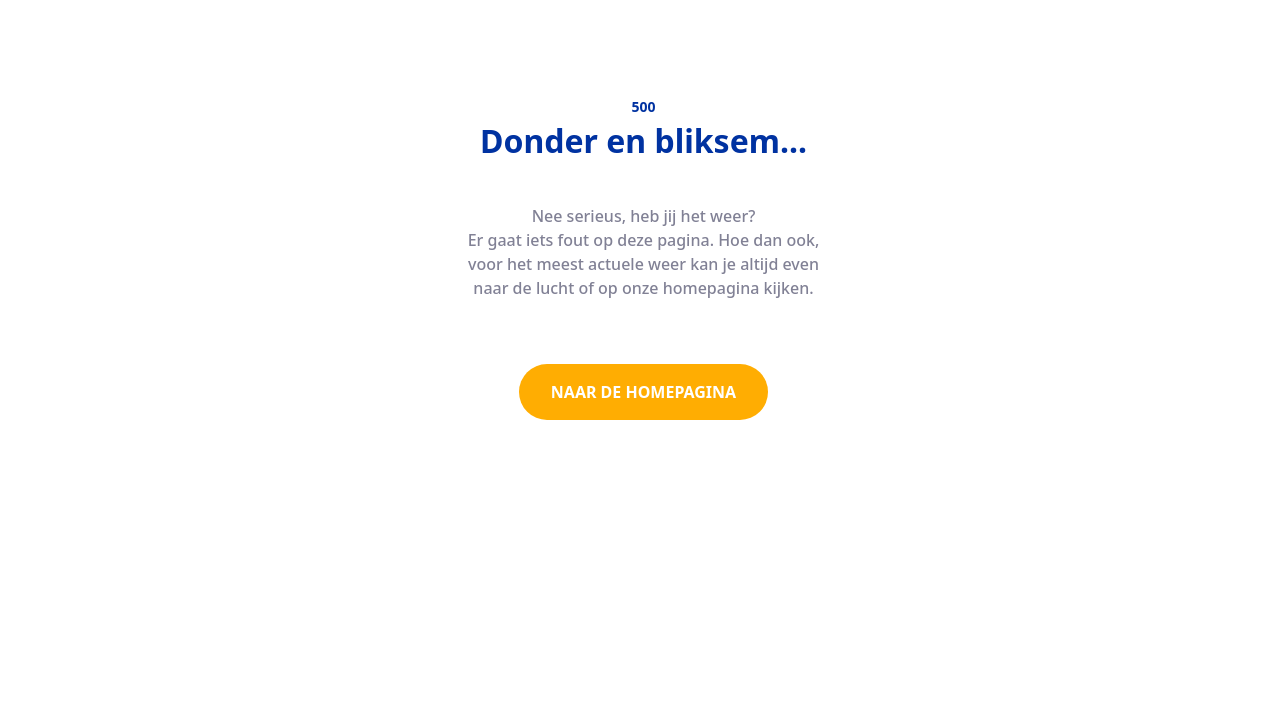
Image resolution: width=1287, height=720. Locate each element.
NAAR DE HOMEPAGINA (643, 392)
